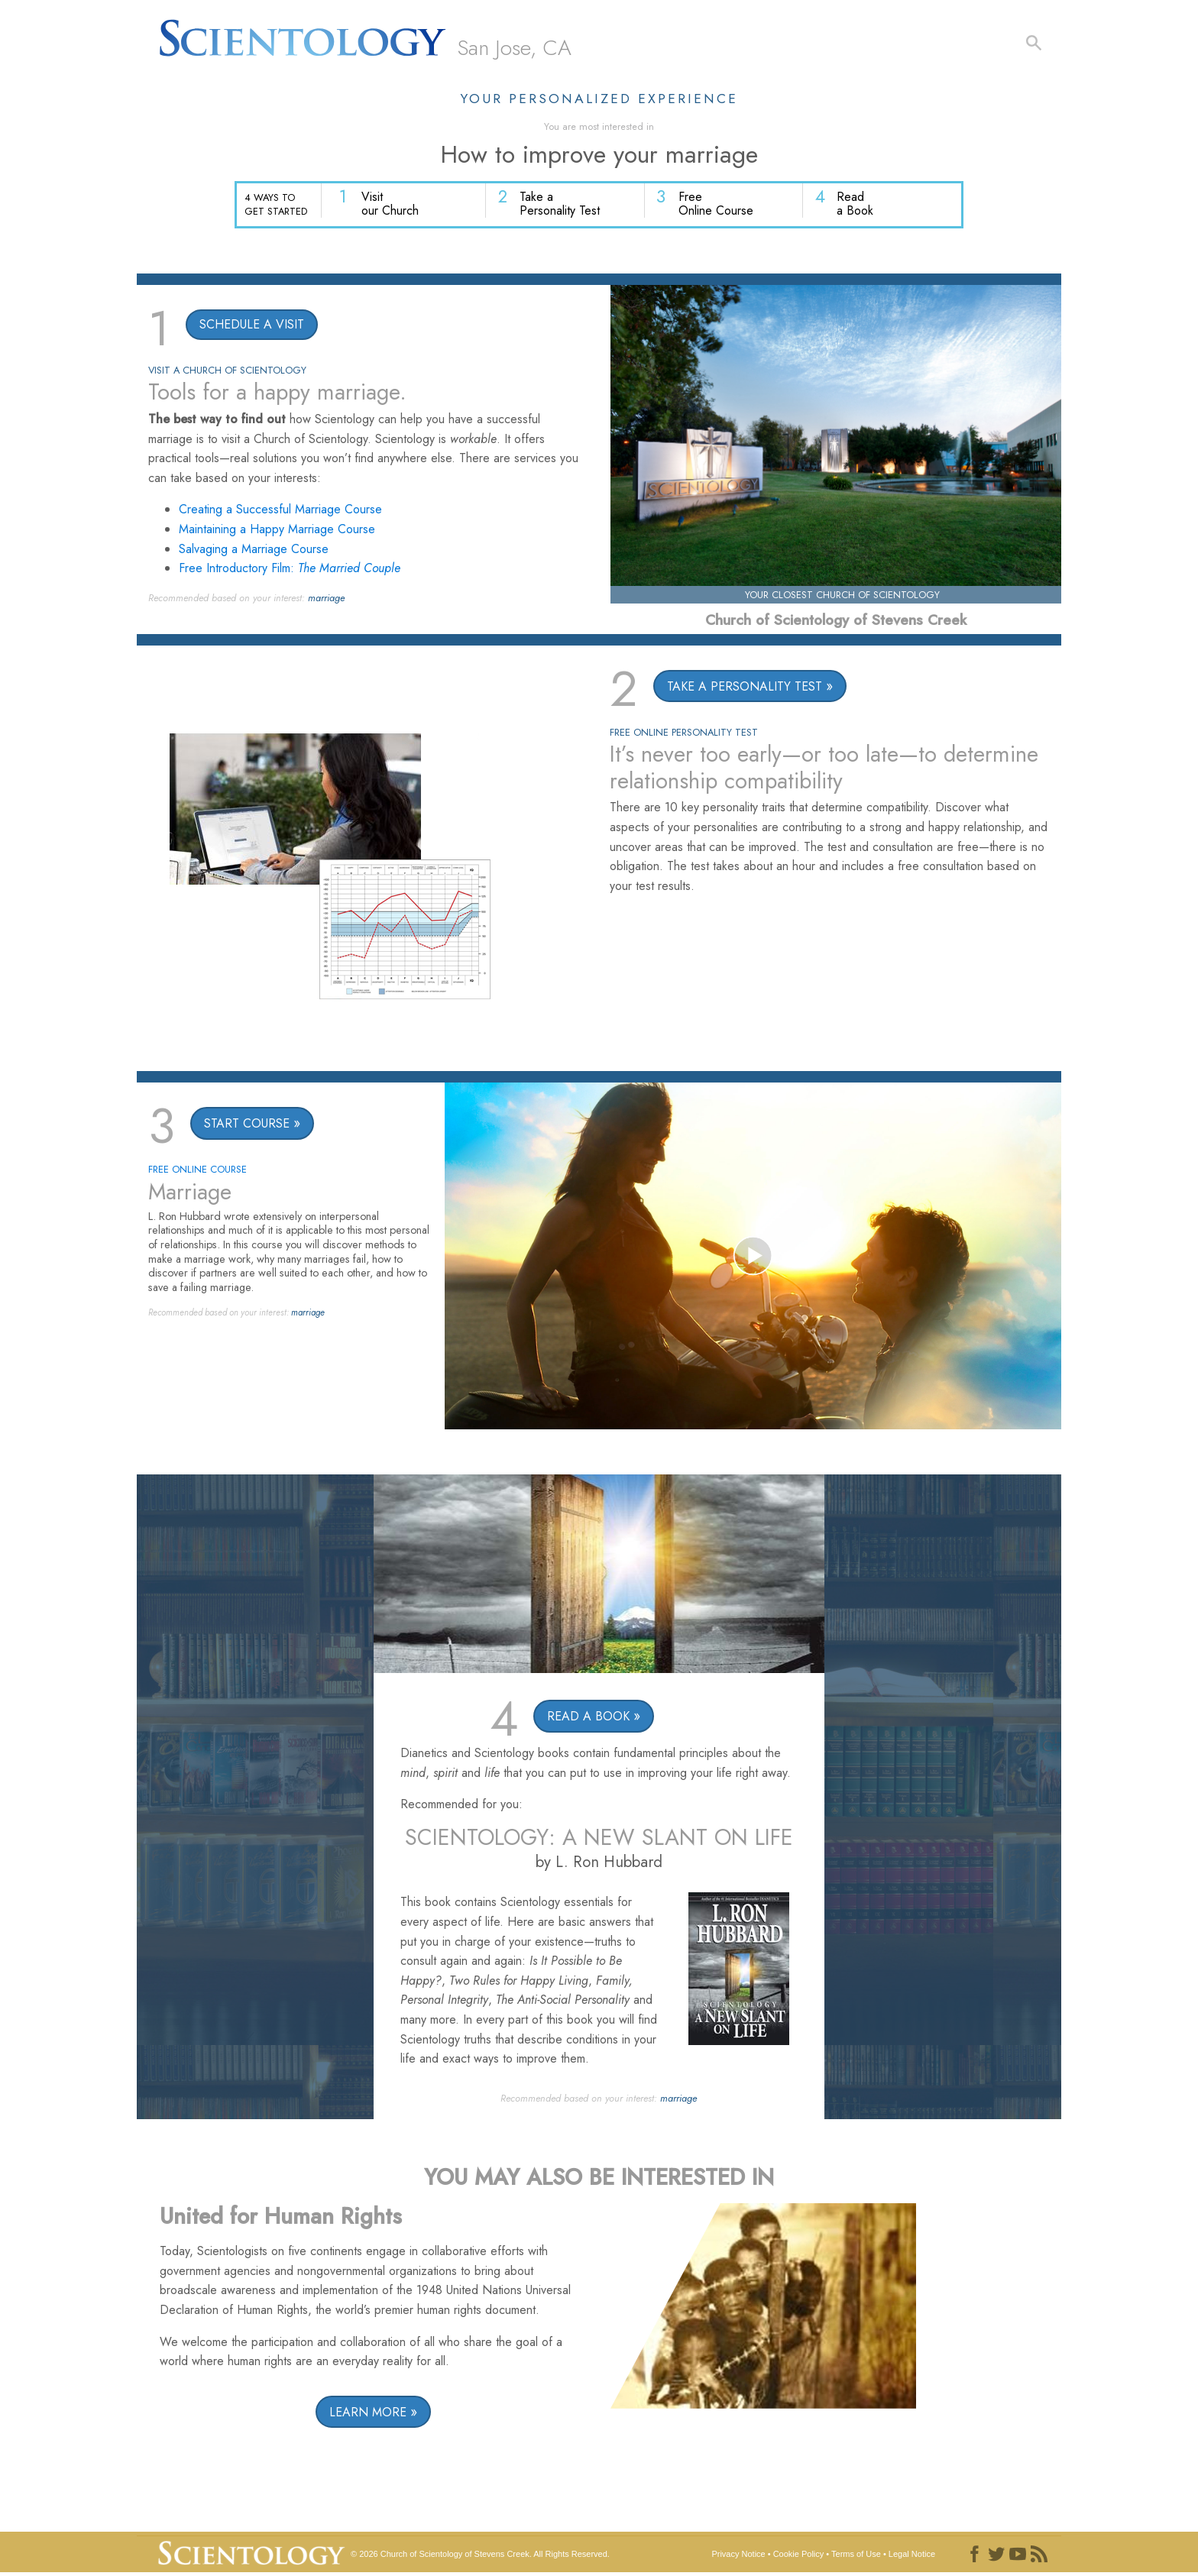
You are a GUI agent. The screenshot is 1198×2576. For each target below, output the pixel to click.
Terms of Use (856, 2556)
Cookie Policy (798, 2556)
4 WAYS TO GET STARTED (275, 204)
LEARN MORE (367, 2413)
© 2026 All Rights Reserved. (480, 2556)
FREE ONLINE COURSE (197, 1171)
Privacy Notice (738, 2556)
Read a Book (857, 206)
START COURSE (247, 1125)
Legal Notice (912, 2556)
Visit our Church (400, 206)
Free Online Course (721, 206)
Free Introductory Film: (289, 570)
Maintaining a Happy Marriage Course (277, 531)
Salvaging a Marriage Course (254, 551)
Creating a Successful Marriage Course (280, 511)
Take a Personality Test (568, 206)
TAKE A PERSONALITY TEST (745, 688)
